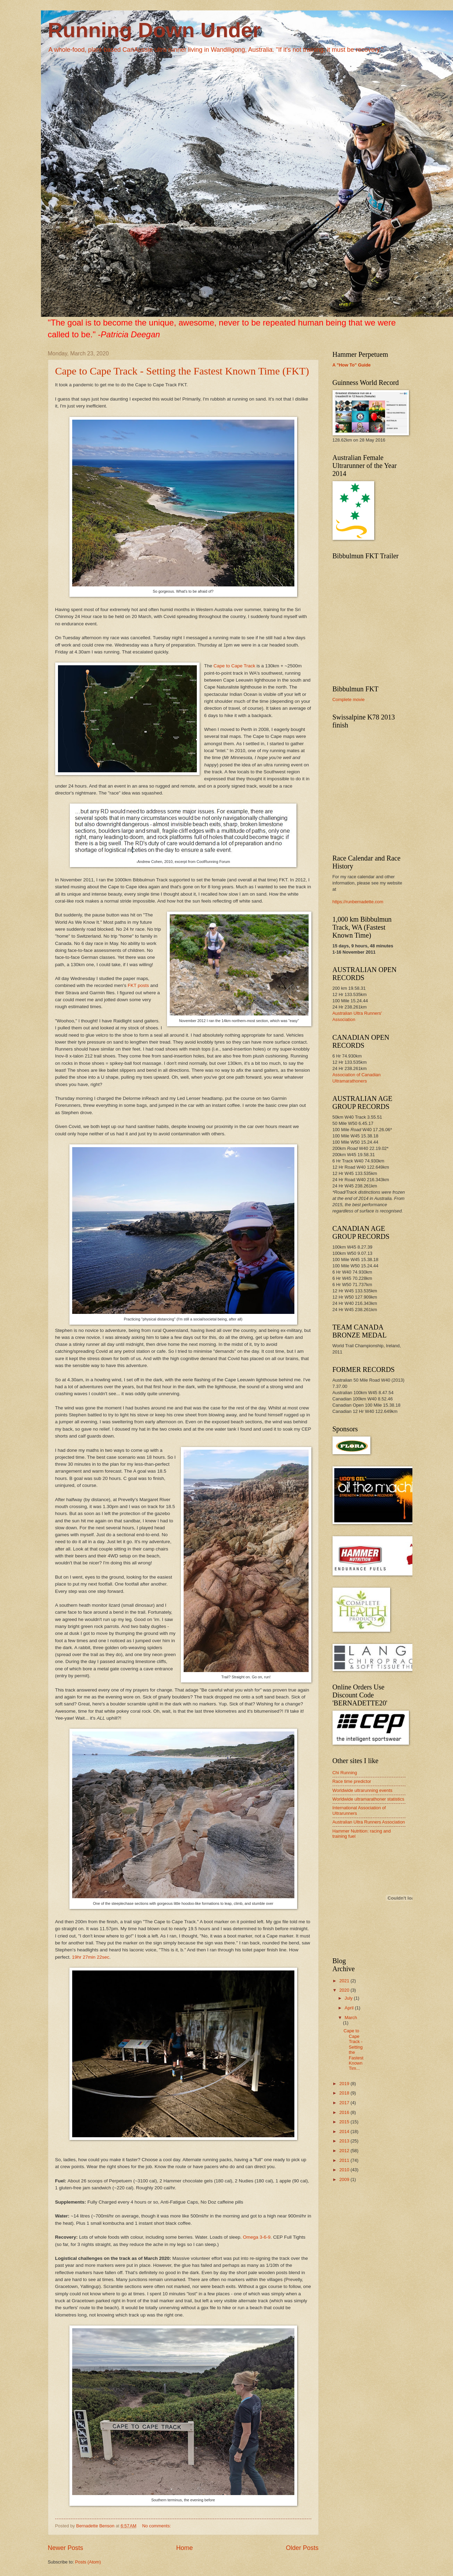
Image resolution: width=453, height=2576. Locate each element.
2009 (344, 2179)
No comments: (157, 2525)
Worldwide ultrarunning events (363, 1790)
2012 (344, 2150)
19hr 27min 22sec (90, 1957)
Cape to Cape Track (234, 665)
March (351, 2017)
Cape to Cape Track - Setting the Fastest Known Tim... (353, 2049)
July (349, 1998)
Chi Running (345, 1772)
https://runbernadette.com (358, 901)
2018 (344, 2093)
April (350, 2007)
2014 (344, 2131)
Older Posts (302, 2547)
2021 (344, 1980)
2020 (344, 1990)
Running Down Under (154, 30)
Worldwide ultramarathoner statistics (368, 1799)
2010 (344, 2169)
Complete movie (349, 699)
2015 (344, 2121)
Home (184, 2547)
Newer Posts (65, 2547)
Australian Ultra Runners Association (369, 1822)
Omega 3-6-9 (257, 2237)
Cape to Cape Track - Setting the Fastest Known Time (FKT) (182, 371)
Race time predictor (352, 1781)
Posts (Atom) (88, 2562)
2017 (344, 2102)
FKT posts (138, 985)
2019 (344, 2083)
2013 (344, 2140)
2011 (344, 2160)
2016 (344, 2112)
